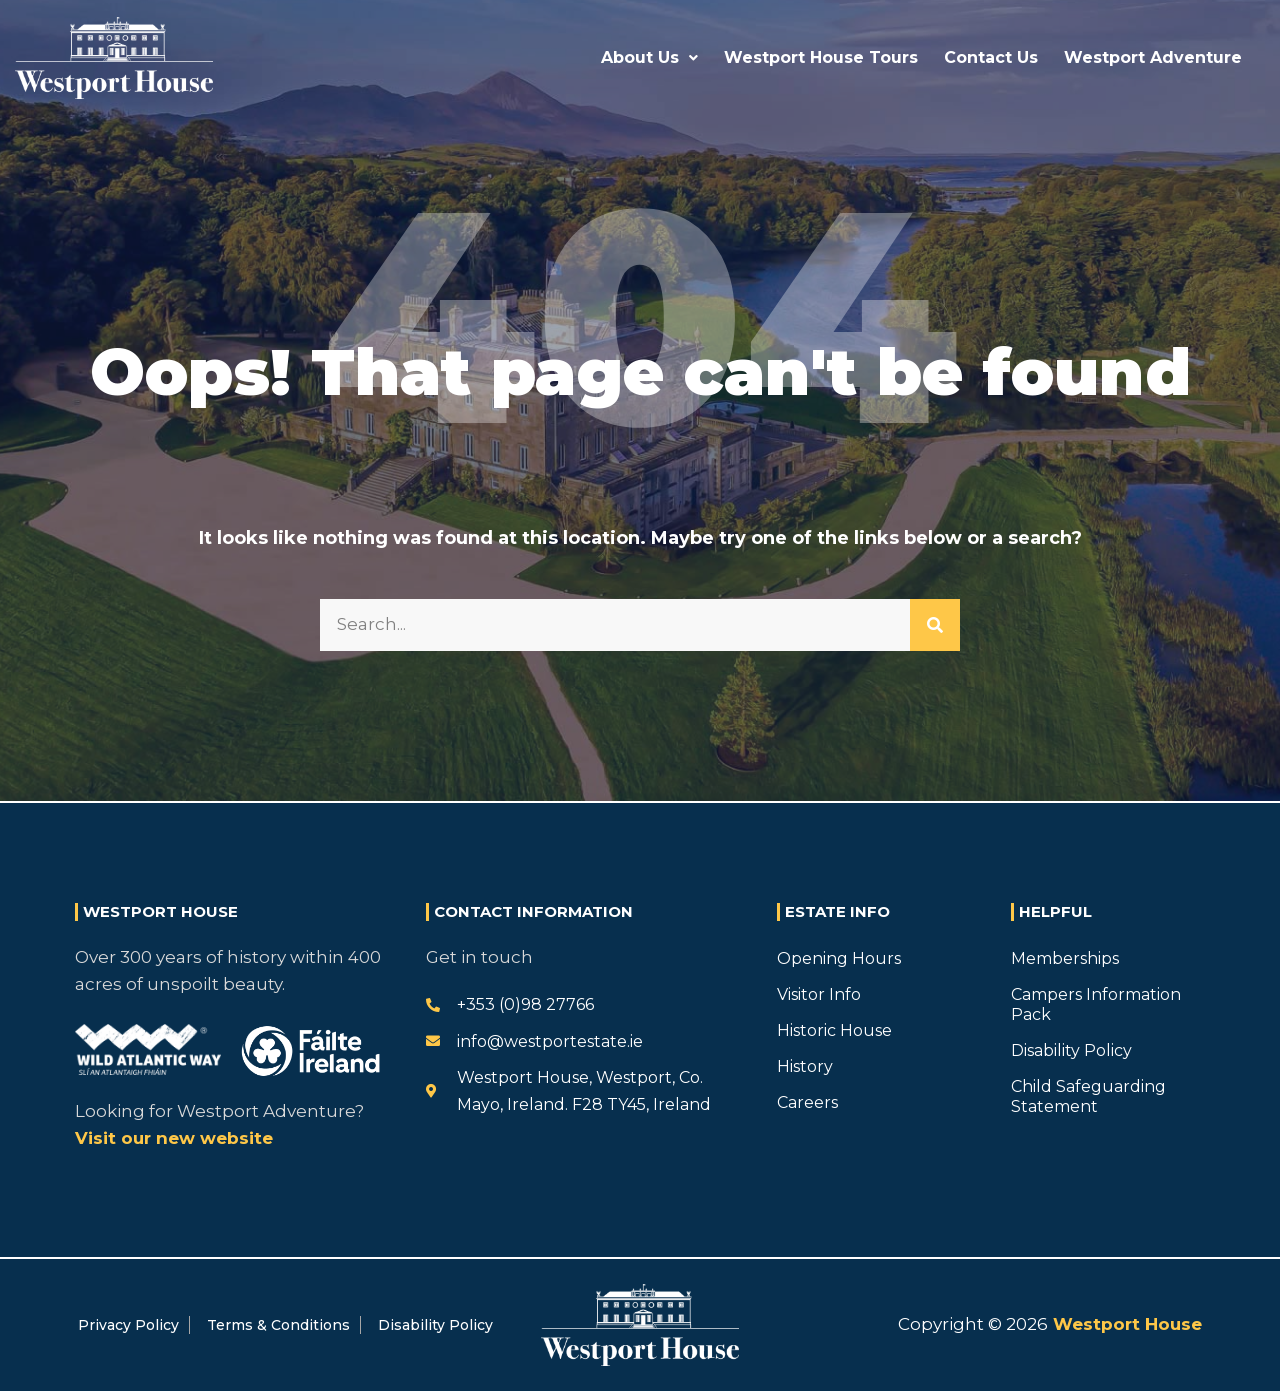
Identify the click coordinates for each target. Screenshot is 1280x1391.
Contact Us (991, 57)
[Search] (935, 625)
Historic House (834, 1030)
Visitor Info (819, 994)
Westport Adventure (1153, 57)
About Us (649, 57)
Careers (807, 1102)
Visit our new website (174, 1138)
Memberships (1065, 958)
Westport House (1125, 1324)
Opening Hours (839, 958)
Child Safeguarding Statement (1088, 1096)
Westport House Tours (821, 57)
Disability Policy (1071, 1050)
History (805, 1066)
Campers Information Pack (1096, 1004)
